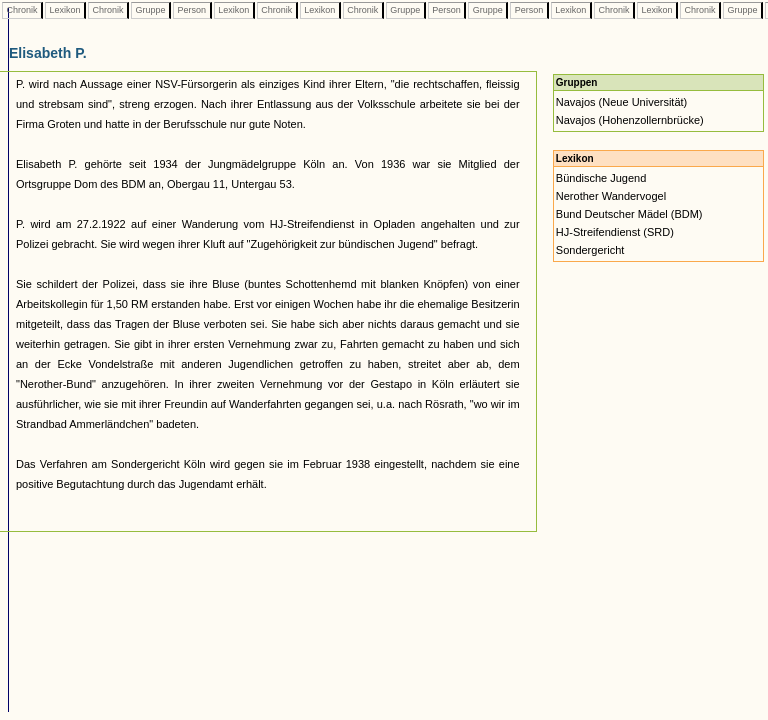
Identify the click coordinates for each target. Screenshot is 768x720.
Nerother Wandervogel (611, 196)
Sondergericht (590, 250)
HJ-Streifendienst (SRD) (615, 232)
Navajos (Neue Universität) (621, 102)
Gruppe (150, 10)
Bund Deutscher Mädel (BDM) (629, 214)
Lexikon (65, 10)
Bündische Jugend (601, 178)
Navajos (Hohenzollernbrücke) (630, 120)
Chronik (22, 10)
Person (192, 10)
